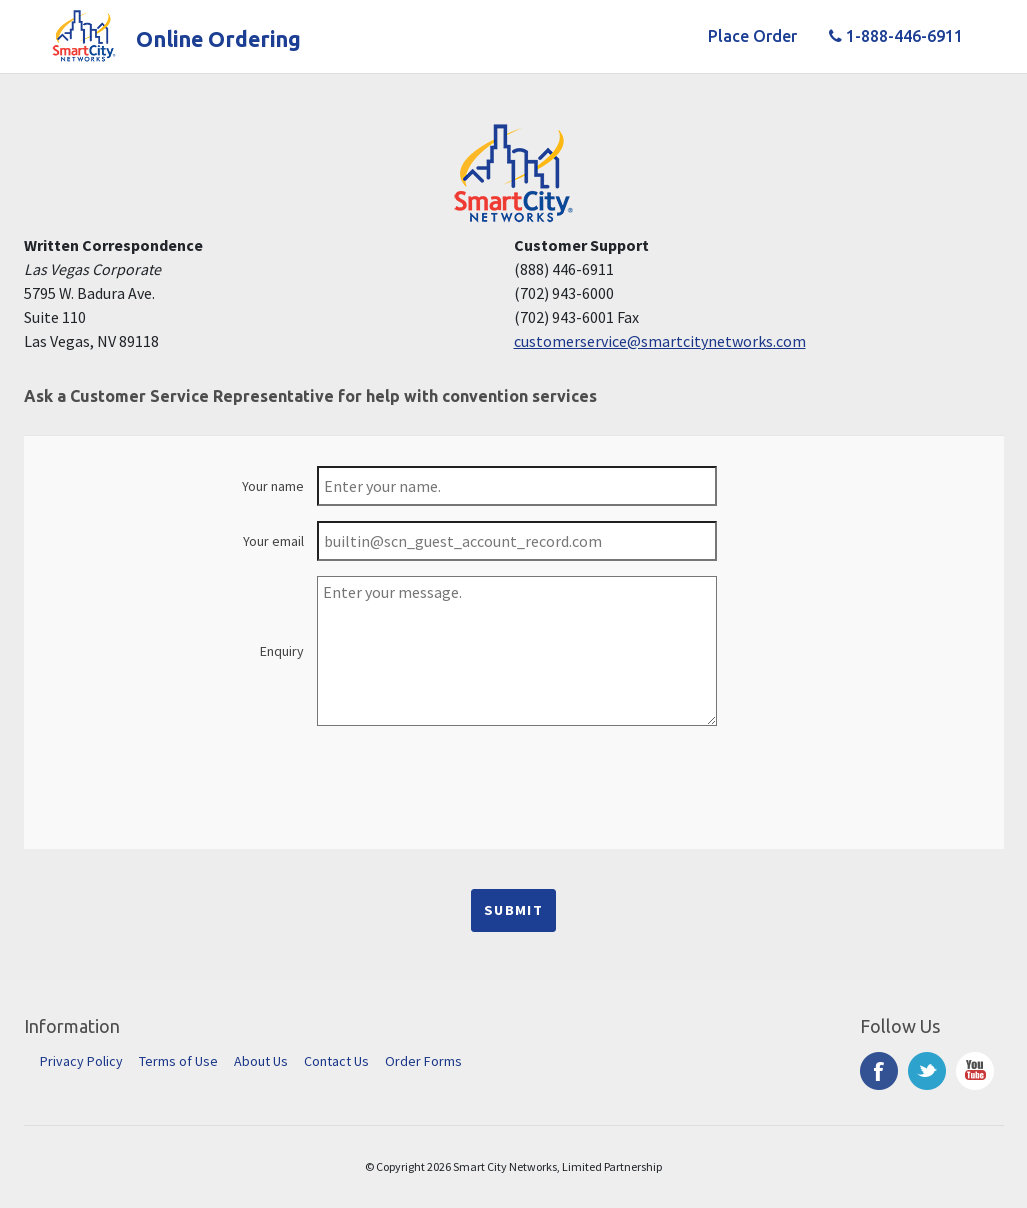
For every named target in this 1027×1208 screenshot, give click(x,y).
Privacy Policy (81, 1061)
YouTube (975, 1071)
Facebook (879, 1071)
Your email (273, 541)
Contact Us (336, 1061)
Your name (273, 486)
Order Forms (423, 1061)
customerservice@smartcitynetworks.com (660, 341)
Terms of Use (178, 1061)
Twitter (927, 1071)
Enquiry (282, 651)
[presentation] (514, 780)
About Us (261, 1061)
